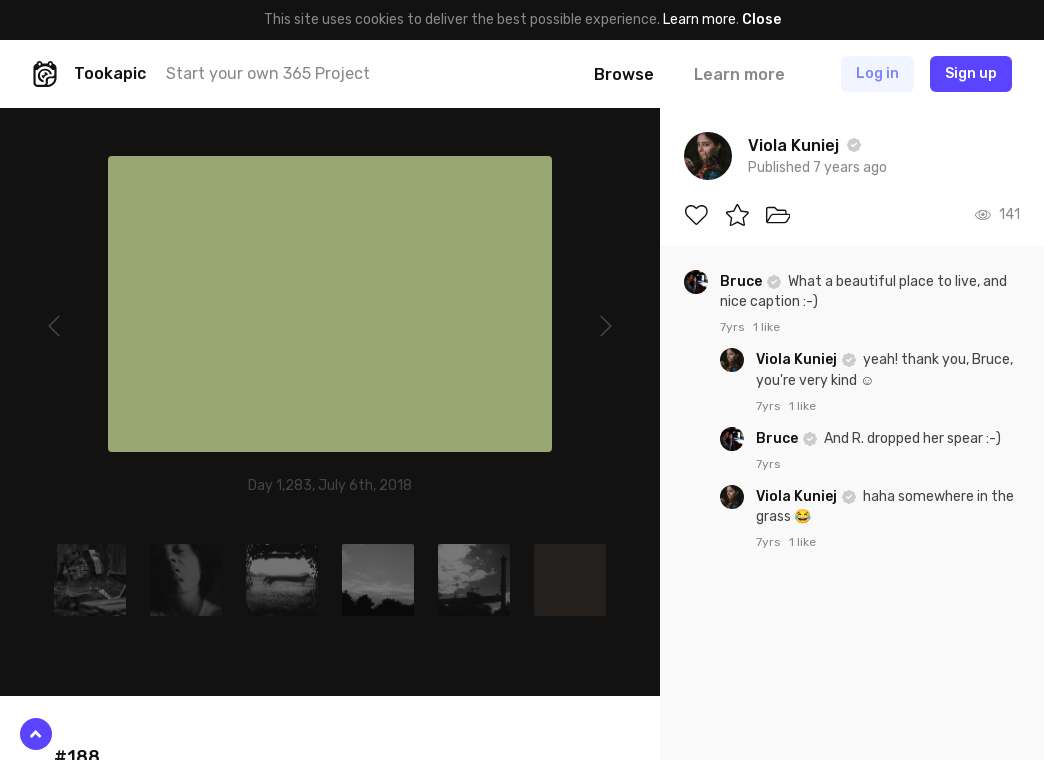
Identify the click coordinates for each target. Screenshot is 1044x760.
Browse (624, 74)
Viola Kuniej (798, 359)
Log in (877, 73)
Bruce (742, 281)
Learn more (699, 19)
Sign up (971, 73)
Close (761, 19)
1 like (766, 327)
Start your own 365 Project (268, 73)
